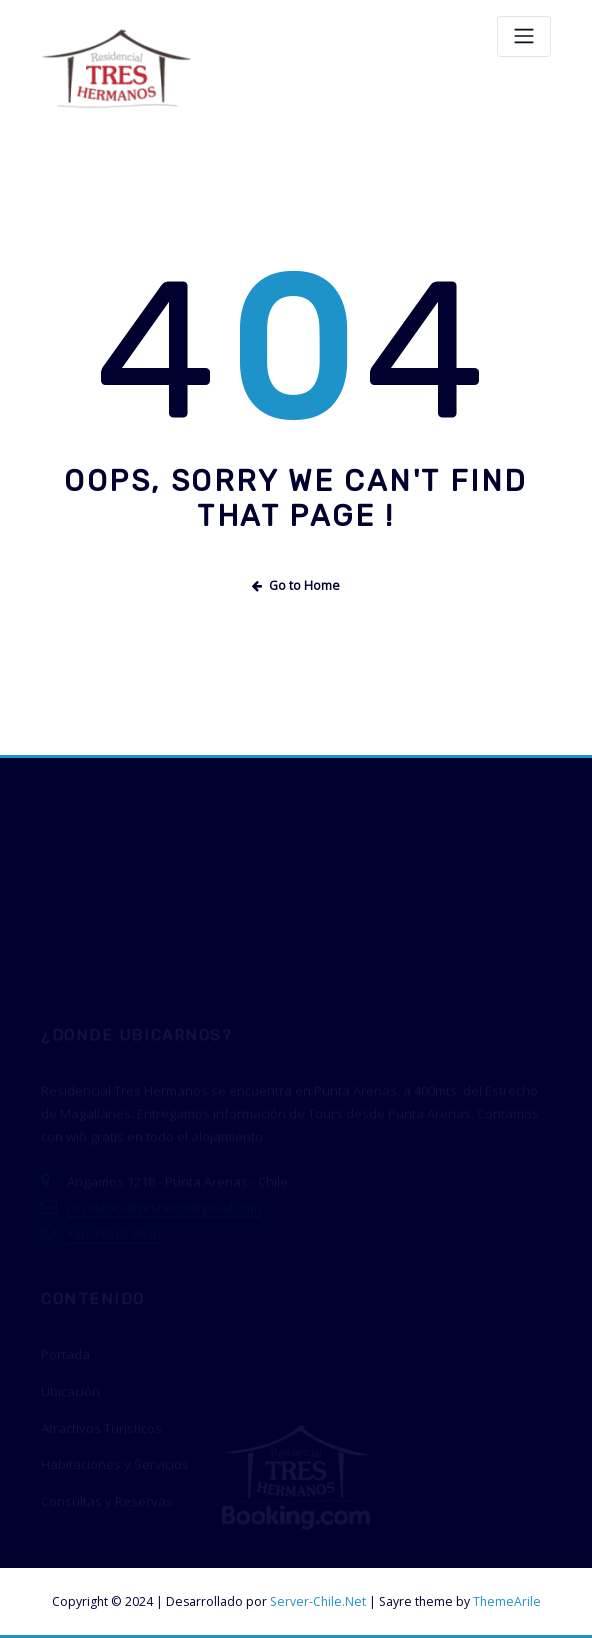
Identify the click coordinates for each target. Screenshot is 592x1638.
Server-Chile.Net (318, 1601)
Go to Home (296, 585)
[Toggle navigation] (524, 36)
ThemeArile (507, 1601)
